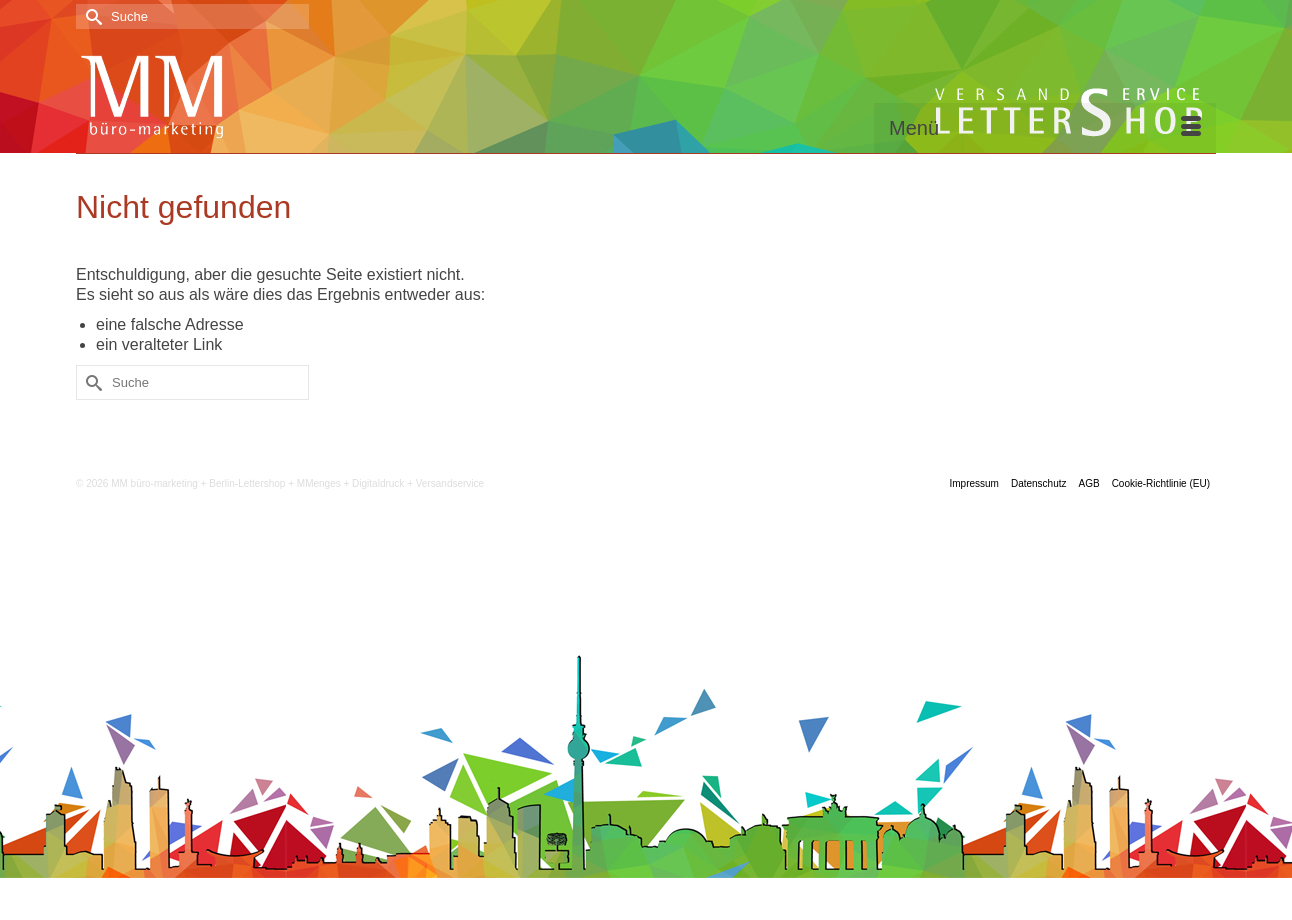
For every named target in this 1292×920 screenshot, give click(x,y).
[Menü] (1045, 128)
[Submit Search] (91, 16)
